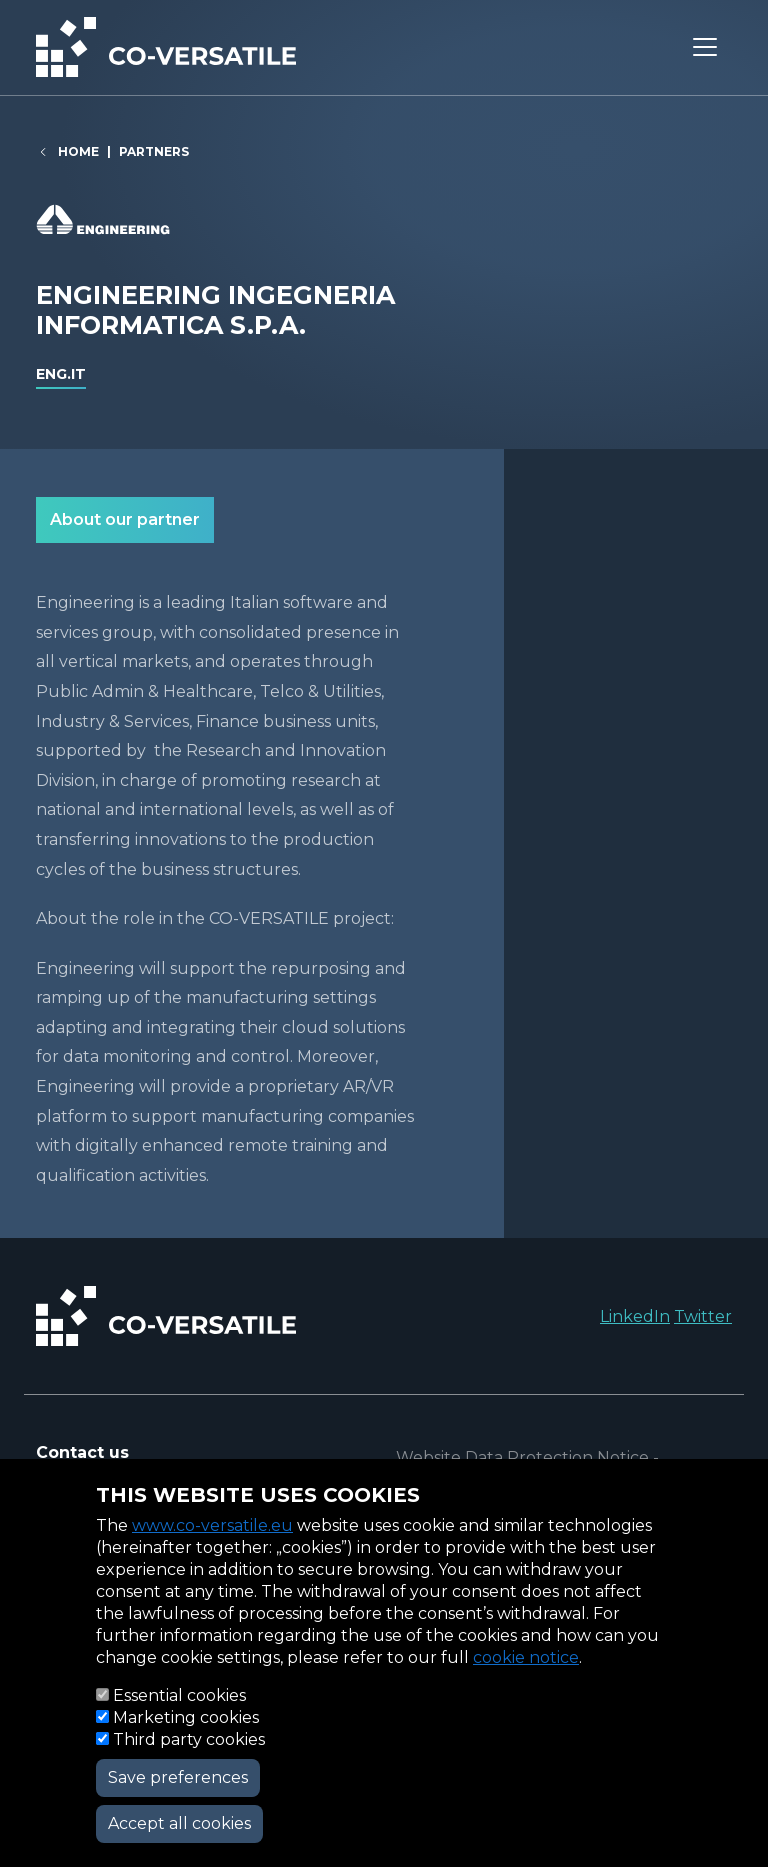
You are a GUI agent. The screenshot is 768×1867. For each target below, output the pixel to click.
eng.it (61, 374)
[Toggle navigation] (705, 47)
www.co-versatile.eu (212, 1525)
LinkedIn (635, 1316)
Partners (154, 151)
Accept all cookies (179, 1823)
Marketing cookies (186, 1717)
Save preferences (178, 1777)
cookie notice (526, 1657)
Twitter (703, 1316)
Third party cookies (189, 1739)
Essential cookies (179, 1695)
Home (78, 151)
